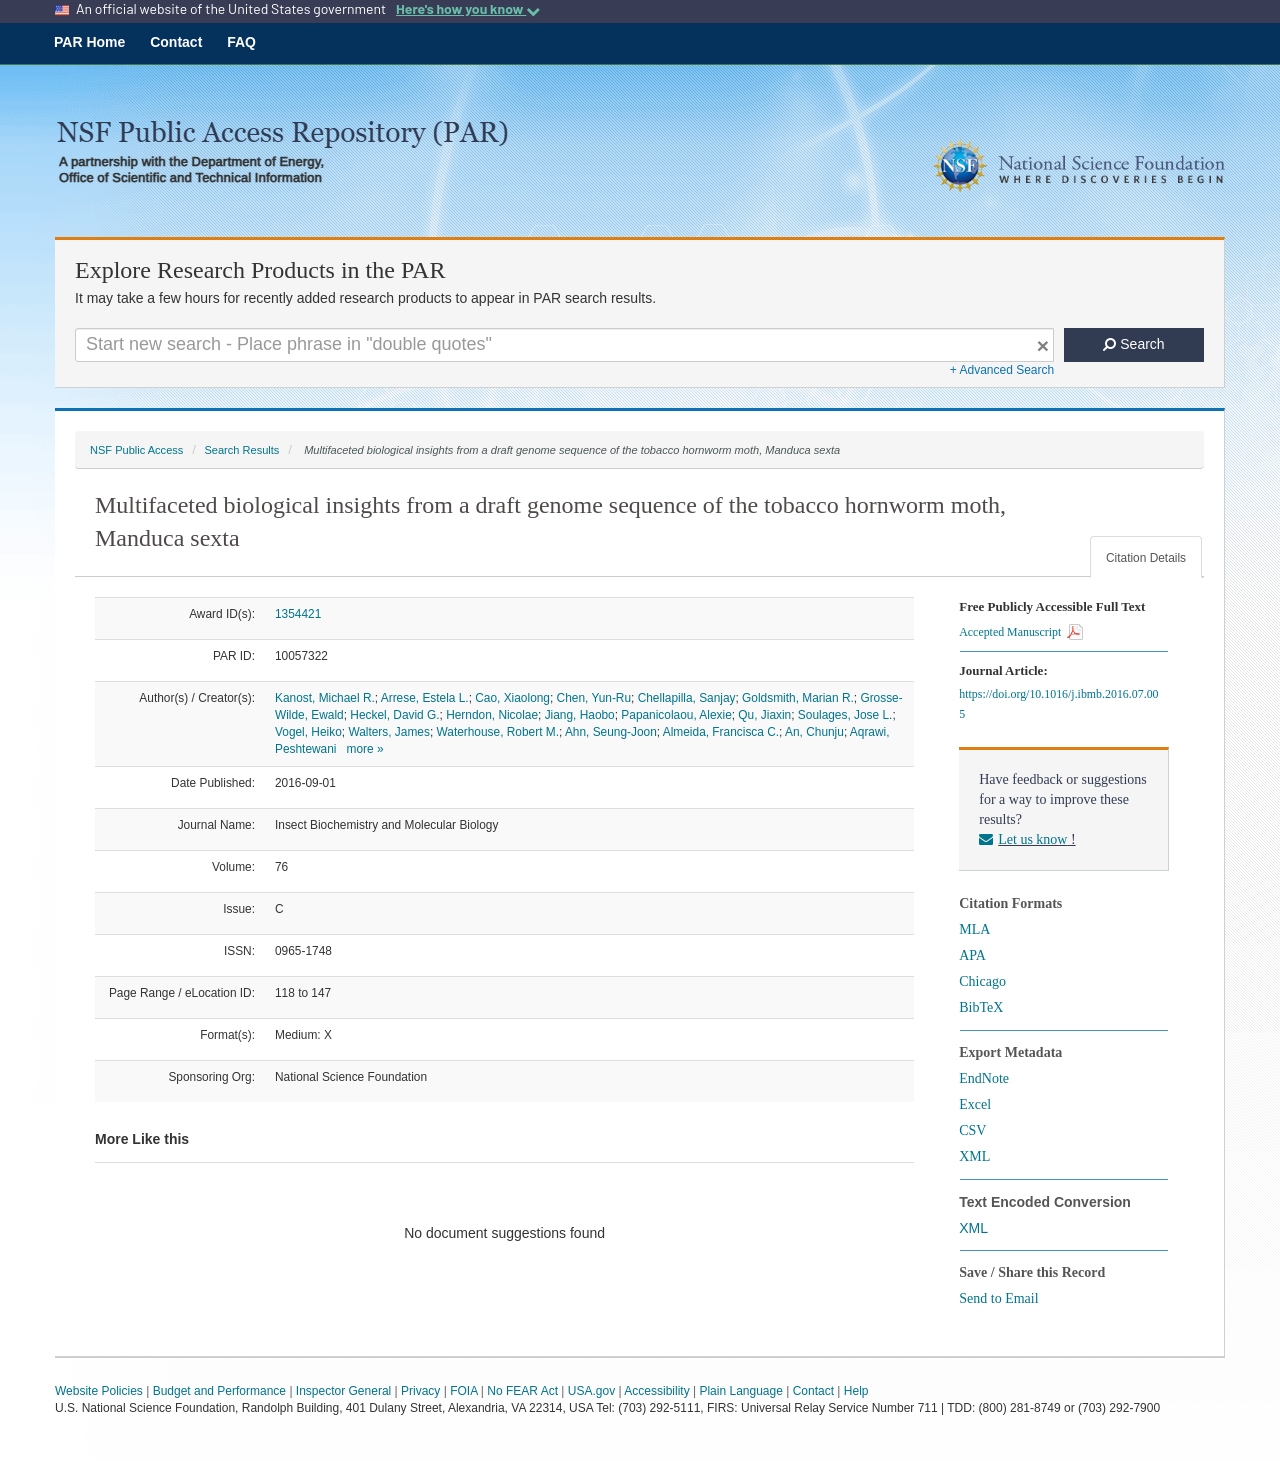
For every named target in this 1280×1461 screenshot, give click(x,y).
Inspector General (343, 1391)
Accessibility (656, 1391)
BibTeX (981, 1007)
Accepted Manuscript (1021, 632)
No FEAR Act (522, 1391)
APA (972, 955)
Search (1133, 344)
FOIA (463, 1391)
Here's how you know (468, 9)
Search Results (241, 450)
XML (974, 1156)
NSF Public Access (136, 450)
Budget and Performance (219, 1391)
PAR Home (89, 42)
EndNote (984, 1078)
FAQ (241, 42)
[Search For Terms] (564, 345)
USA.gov (591, 1391)
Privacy (420, 1391)
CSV (972, 1130)
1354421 (298, 614)
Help (856, 1391)
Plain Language (740, 1391)
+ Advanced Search (1002, 370)
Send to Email (998, 1298)
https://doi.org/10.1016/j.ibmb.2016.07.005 (1058, 704)
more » (364, 749)
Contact (176, 42)
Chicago (982, 981)
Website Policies (99, 1391)
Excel (975, 1104)
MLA (974, 929)
